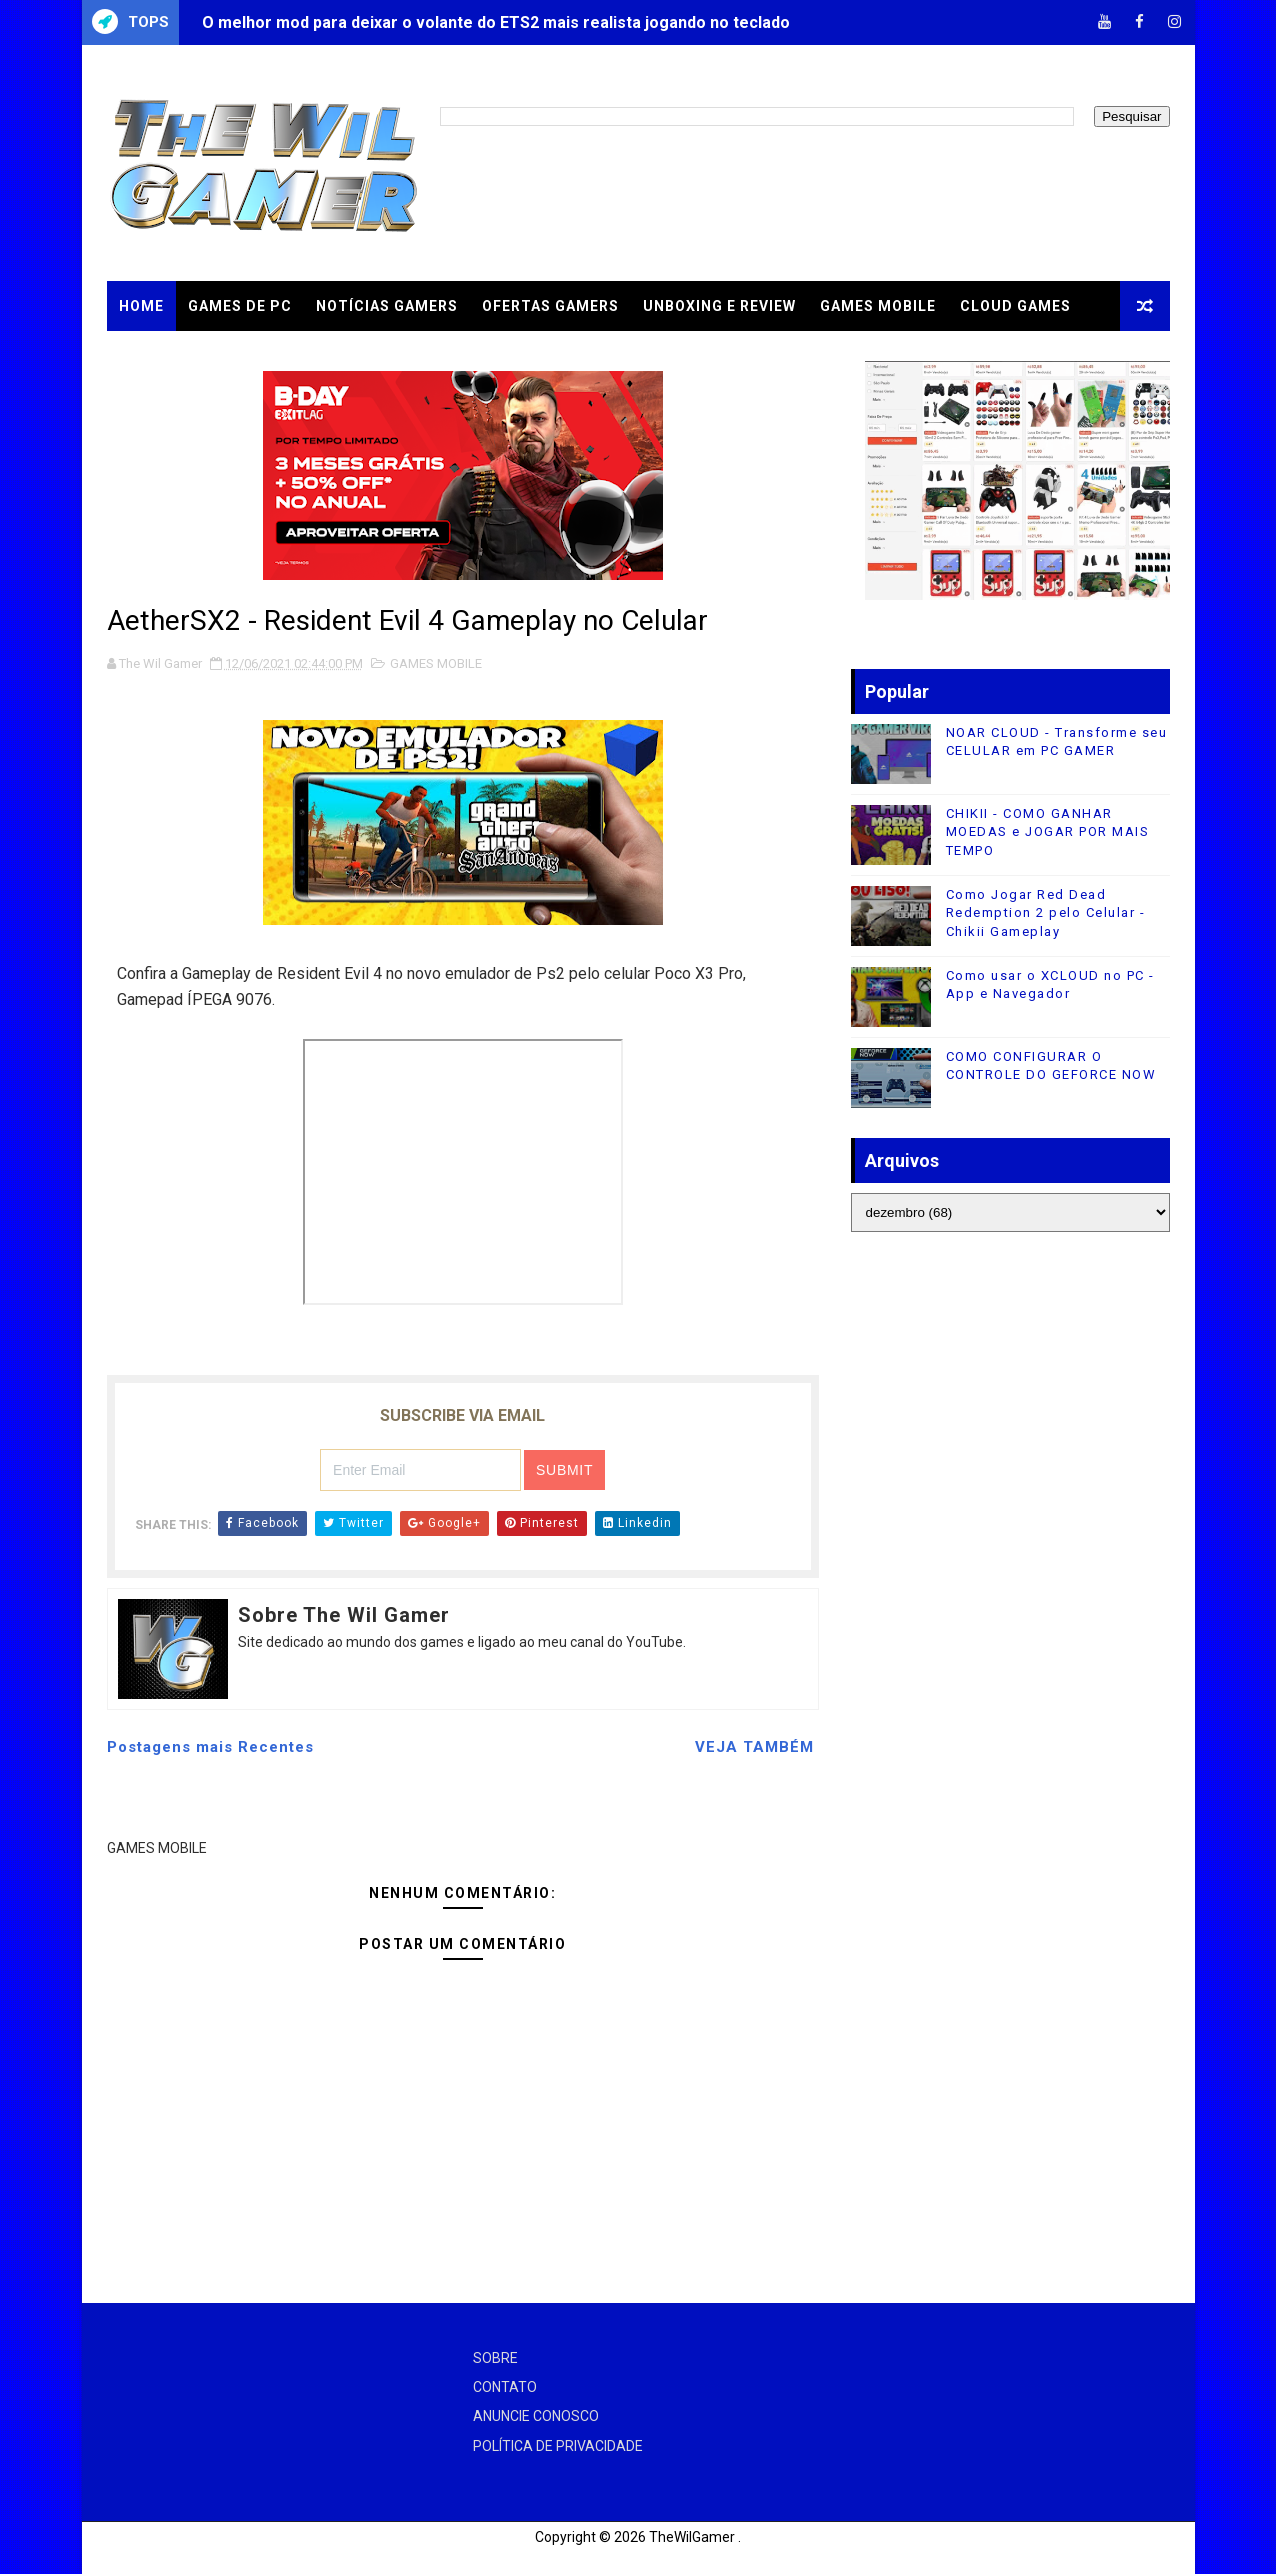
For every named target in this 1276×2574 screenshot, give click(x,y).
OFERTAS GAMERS (550, 306)
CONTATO (505, 2387)
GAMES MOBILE (878, 306)
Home (141, 306)
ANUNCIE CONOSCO (536, 2416)
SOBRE (495, 2358)
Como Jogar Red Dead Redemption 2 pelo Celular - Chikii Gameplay (1046, 912)
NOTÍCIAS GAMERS (387, 306)
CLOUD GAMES (1015, 306)
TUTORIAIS (161, 356)
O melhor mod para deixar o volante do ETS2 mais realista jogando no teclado (496, 22)
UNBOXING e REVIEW (719, 306)
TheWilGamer (692, 2537)
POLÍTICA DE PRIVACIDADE (558, 2446)
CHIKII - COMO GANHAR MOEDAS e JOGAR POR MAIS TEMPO (1048, 831)
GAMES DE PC (240, 306)
